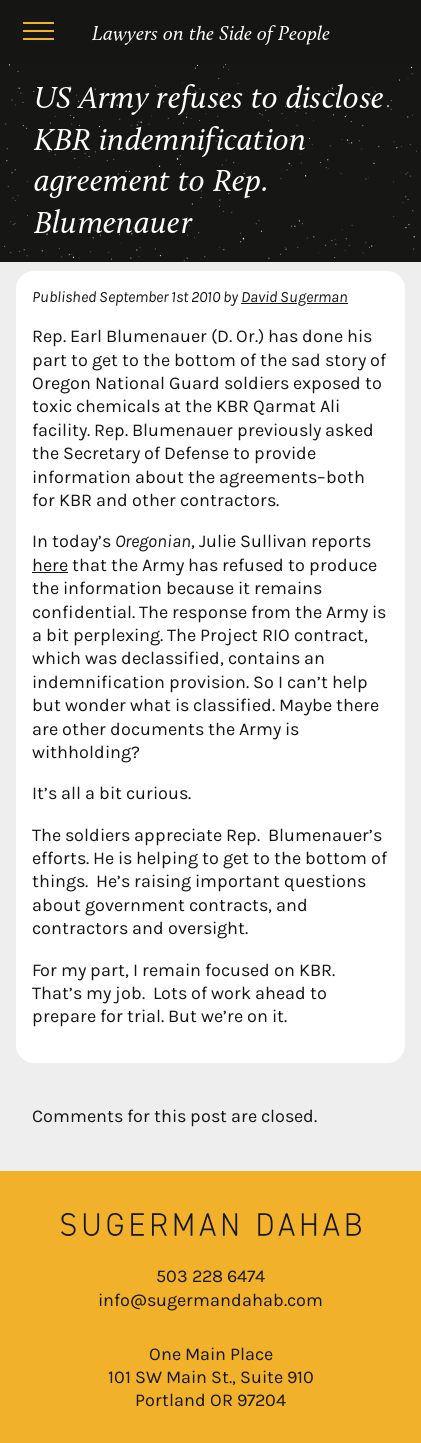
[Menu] (38, 34)
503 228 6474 (210, 1276)
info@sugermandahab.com (210, 1300)
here (50, 565)
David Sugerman (294, 297)
